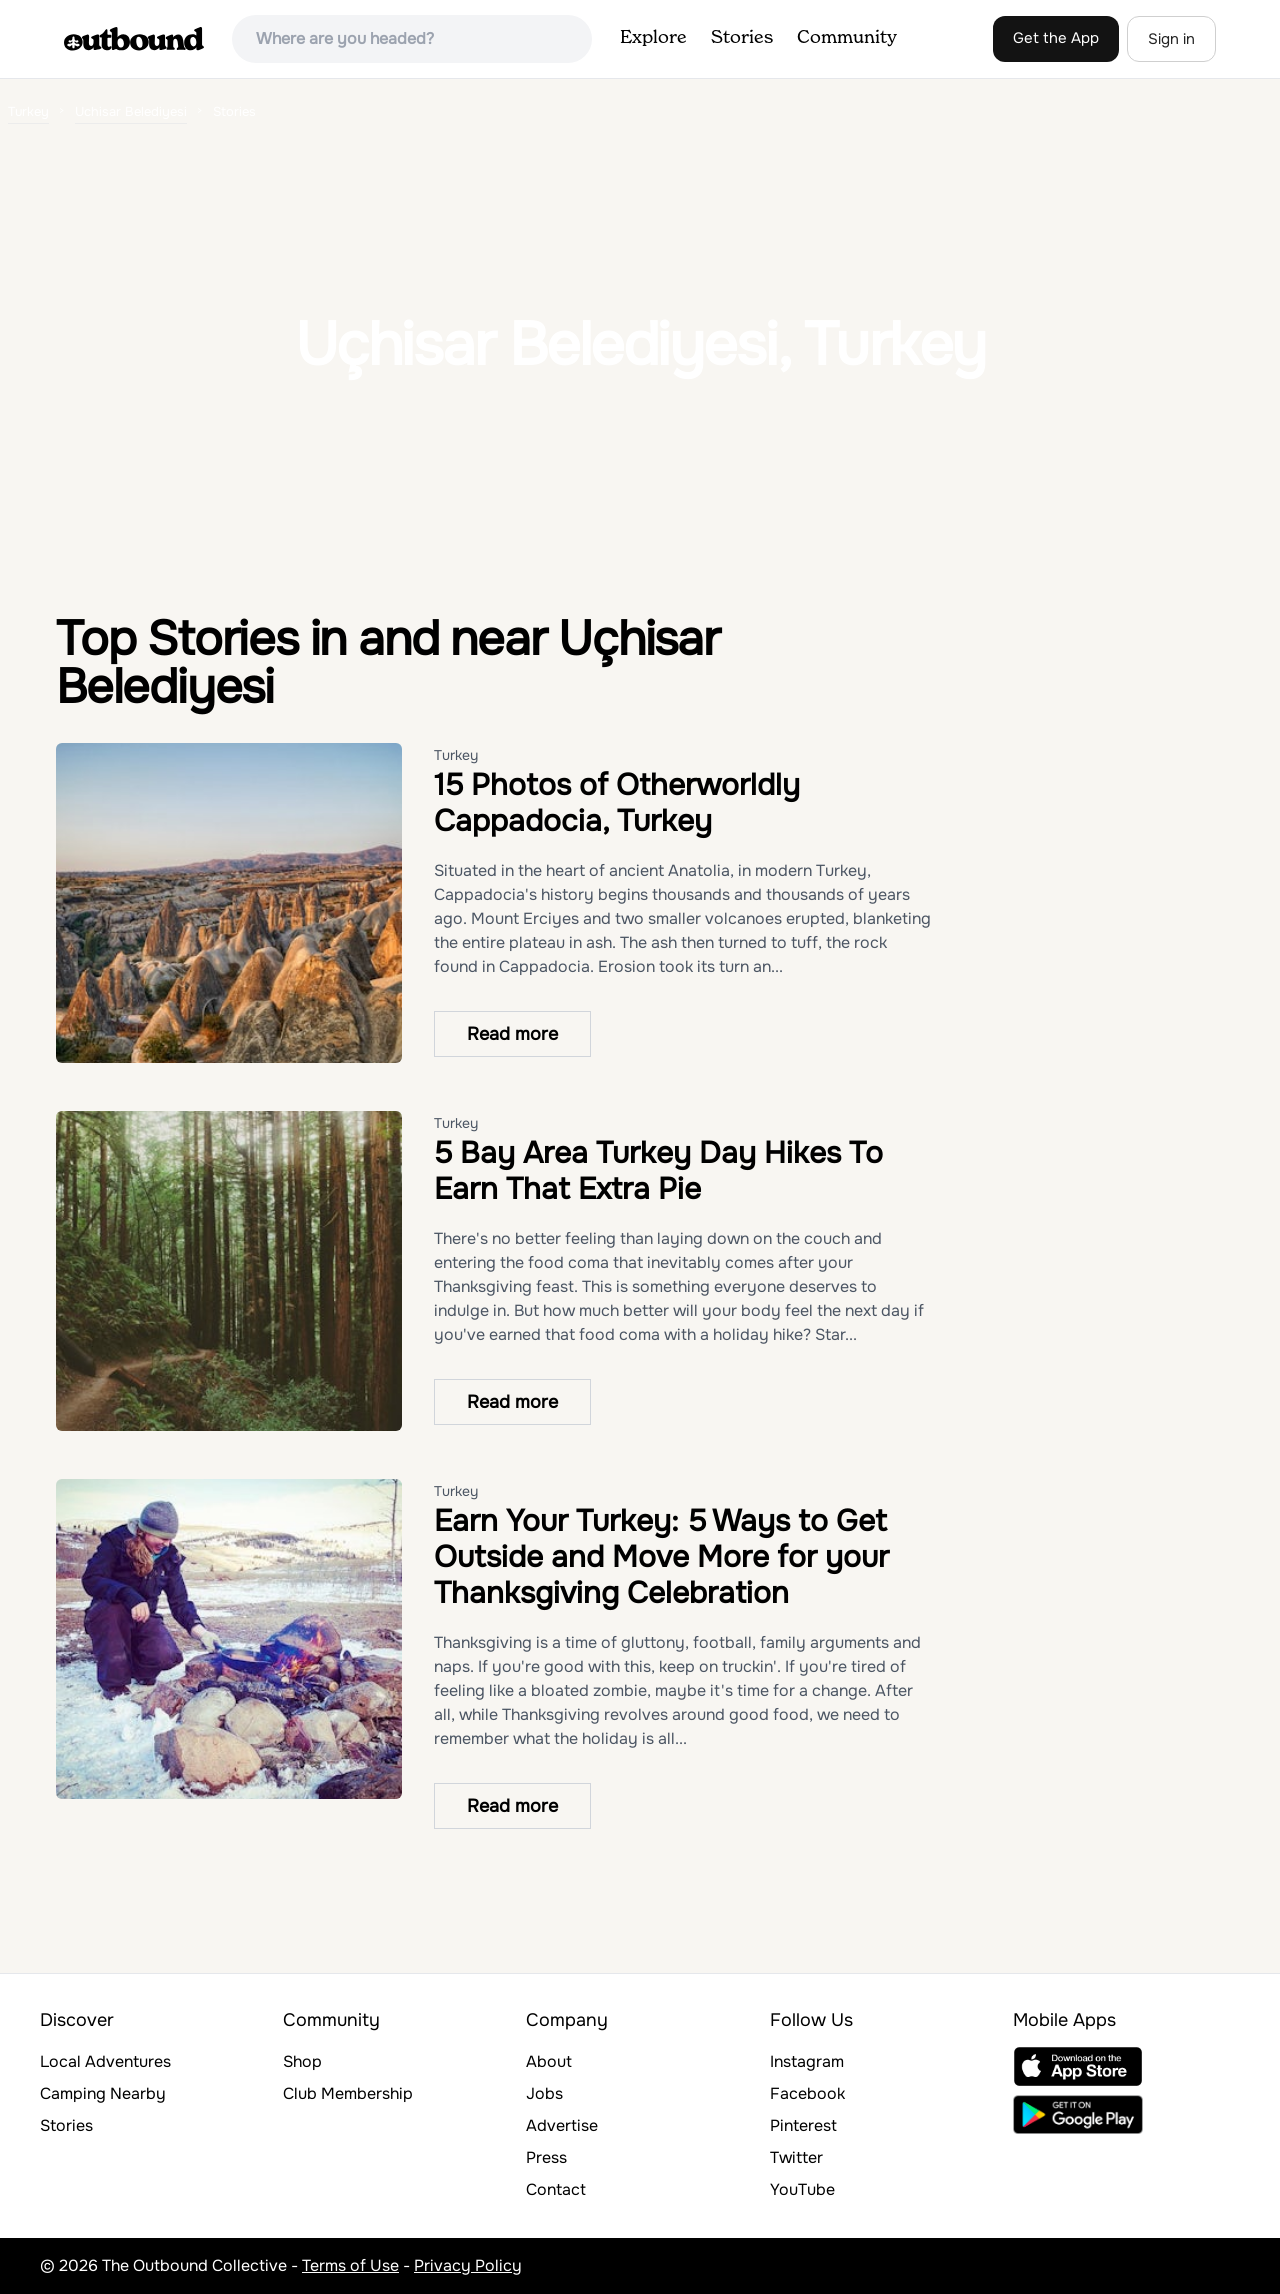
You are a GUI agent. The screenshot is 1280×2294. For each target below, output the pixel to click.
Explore (653, 38)
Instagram (807, 2061)
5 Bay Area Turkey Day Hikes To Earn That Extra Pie (658, 1171)
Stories (742, 38)
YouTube (802, 2189)
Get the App (1056, 38)
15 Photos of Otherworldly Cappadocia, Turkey (617, 803)
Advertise (562, 2125)
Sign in (1171, 39)
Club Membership (348, 2093)
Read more (512, 1034)
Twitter (796, 2157)
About (549, 2061)
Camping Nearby (103, 2093)
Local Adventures (105, 2061)
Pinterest (803, 2125)
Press (546, 2157)
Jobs (544, 2093)
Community (847, 38)
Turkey (456, 755)
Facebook (807, 2093)
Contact (556, 2189)
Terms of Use (350, 2265)
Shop (302, 2061)
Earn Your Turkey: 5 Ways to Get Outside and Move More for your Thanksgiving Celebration (661, 1557)
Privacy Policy (468, 2265)
